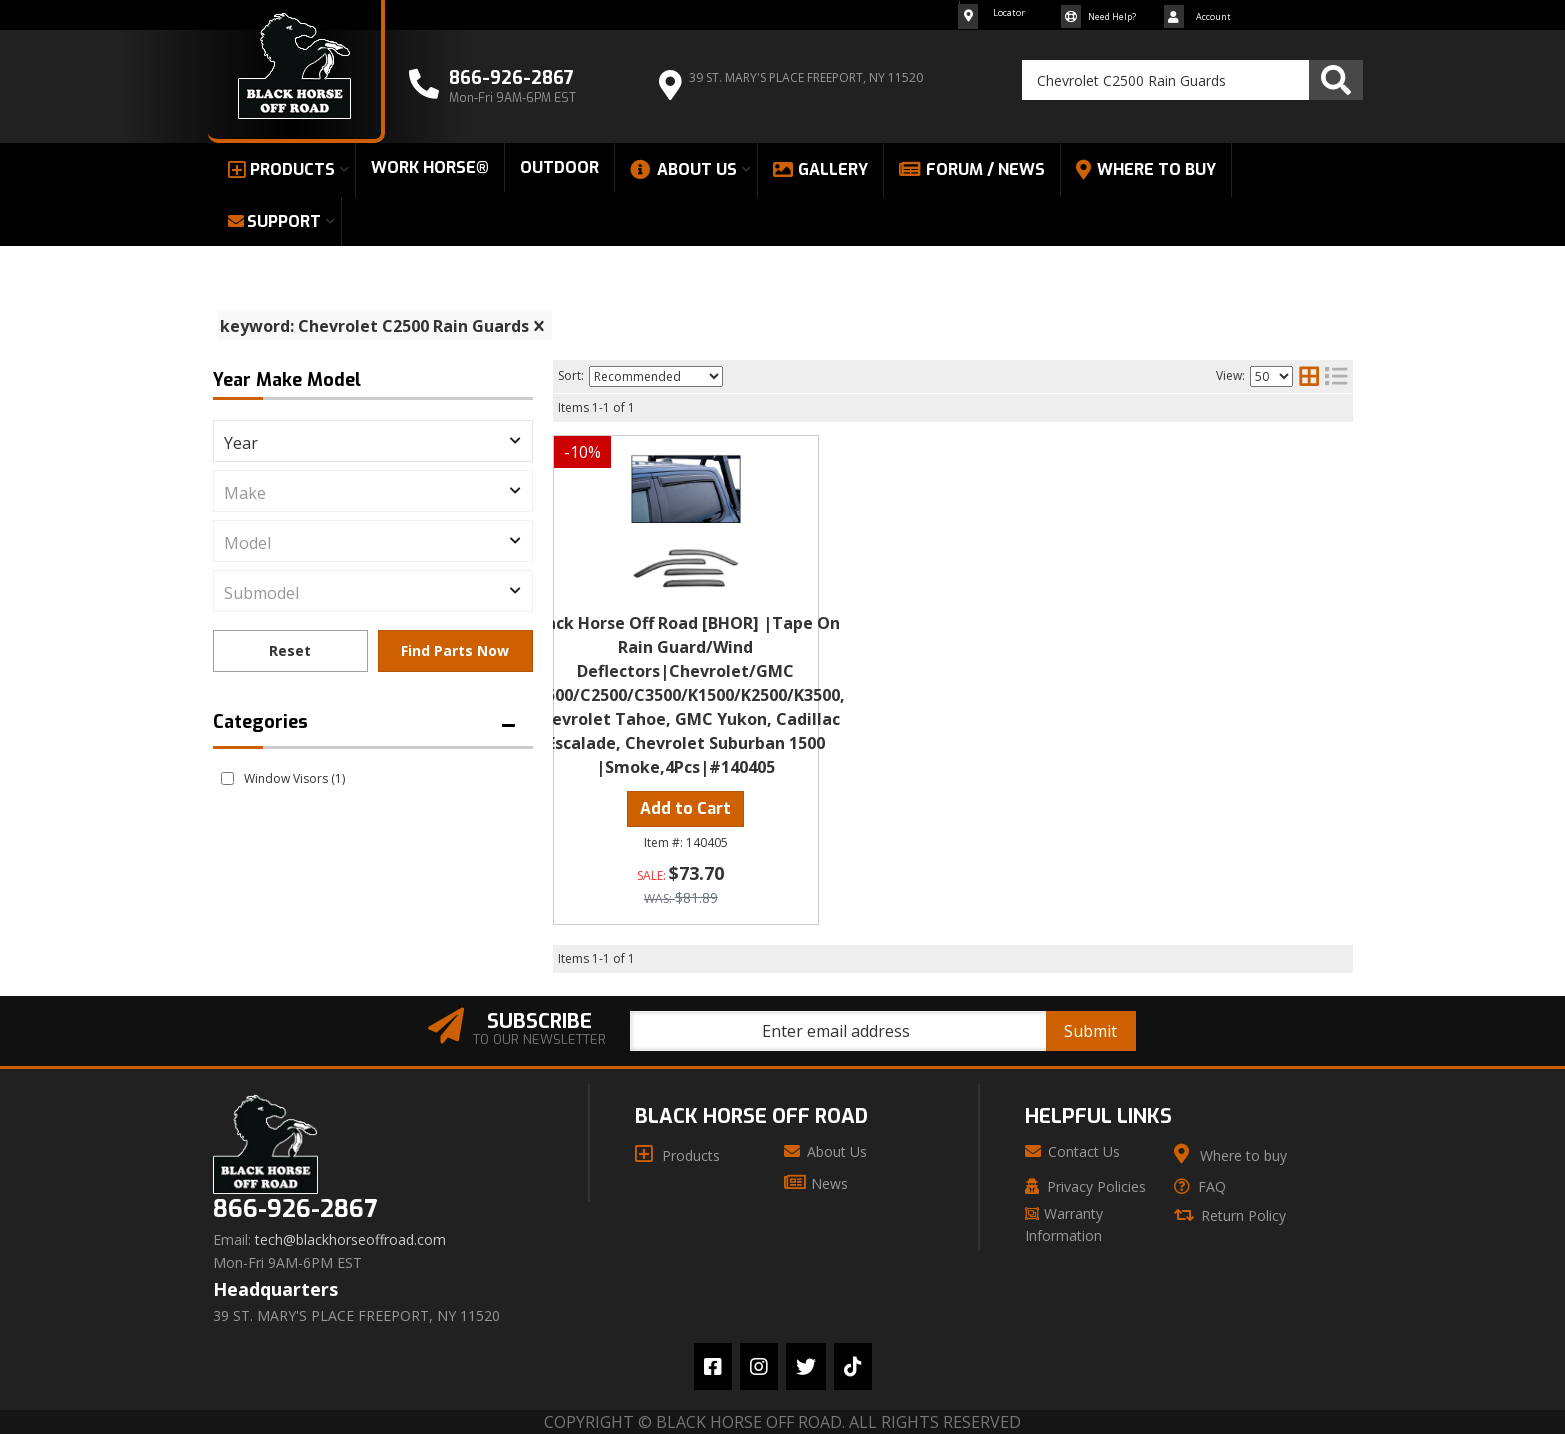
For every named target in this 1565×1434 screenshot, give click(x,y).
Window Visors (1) (294, 778)
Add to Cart (685, 808)
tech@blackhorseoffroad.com (350, 1240)
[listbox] (373, 441)
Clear (290, 651)
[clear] (539, 326)
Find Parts (455, 651)
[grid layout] (1309, 376)
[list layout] (1336, 376)
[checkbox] (227, 778)
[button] (1192, 80)
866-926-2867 (295, 1209)
